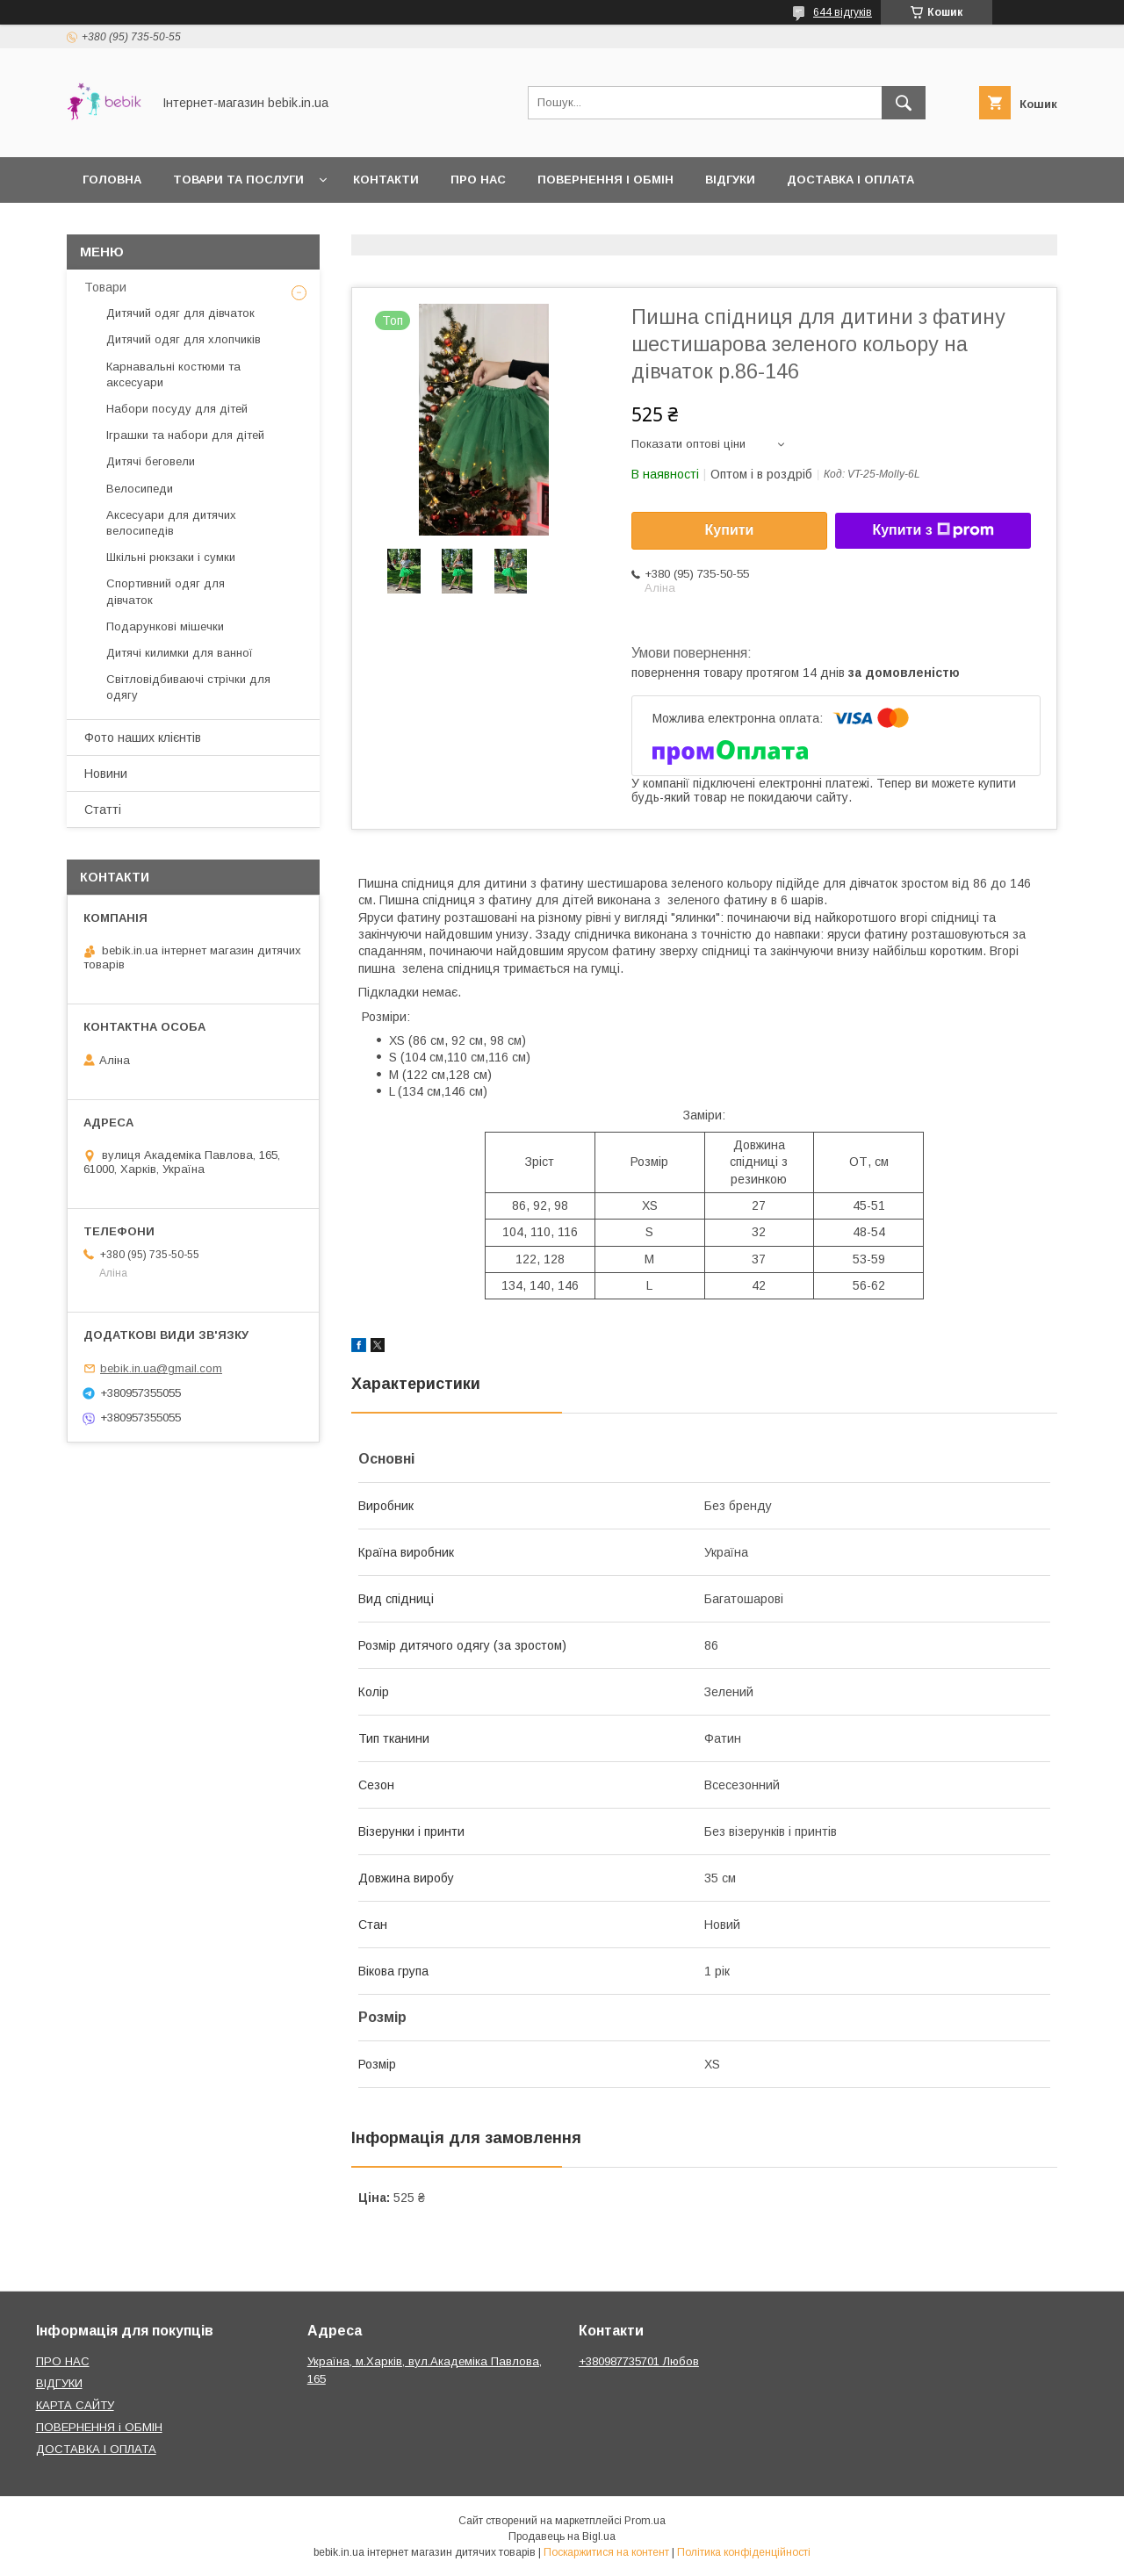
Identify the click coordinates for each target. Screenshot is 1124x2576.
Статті (102, 809)
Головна (112, 179)
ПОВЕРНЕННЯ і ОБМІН (99, 2427)
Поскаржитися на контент (606, 2552)
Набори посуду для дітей (177, 408)
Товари (105, 287)
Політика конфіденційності (744, 2552)
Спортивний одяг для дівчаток (165, 591)
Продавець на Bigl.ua (562, 2536)
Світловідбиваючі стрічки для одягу (188, 687)
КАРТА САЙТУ (75, 2405)
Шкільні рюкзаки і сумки (170, 557)
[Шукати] (904, 102)
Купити (729, 529)
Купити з (932, 530)
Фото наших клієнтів (142, 737)
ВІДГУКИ (59, 2383)
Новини (105, 773)
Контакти (386, 179)
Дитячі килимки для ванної (179, 652)
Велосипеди (139, 488)
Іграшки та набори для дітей (185, 435)
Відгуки (730, 179)
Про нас (478, 179)
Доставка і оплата (850, 179)
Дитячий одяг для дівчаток (180, 313)
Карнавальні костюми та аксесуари (173, 374)
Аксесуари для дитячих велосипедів (171, 522)
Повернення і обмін (605, 179)
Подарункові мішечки (165, 626)
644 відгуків (842, 12)
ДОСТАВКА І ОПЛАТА (96, 2449)
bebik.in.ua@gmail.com (161, 1368)
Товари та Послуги (238, 179)
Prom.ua (645, 2521)
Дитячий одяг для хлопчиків (183, 339)
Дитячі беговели (150, 461)
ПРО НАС (63, 2361)
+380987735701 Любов (639, 2361)
